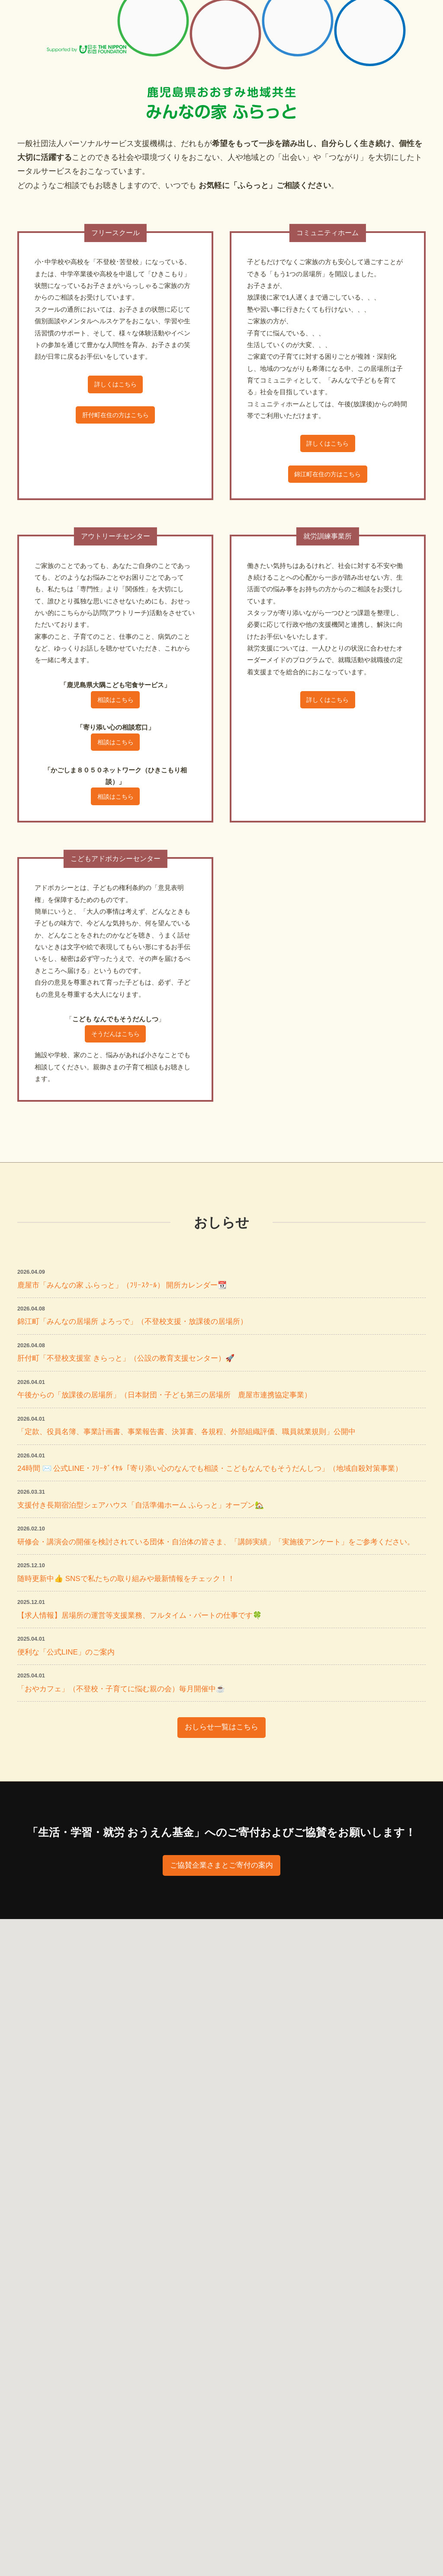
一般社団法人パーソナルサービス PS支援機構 (72, 26)
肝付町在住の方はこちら (115, 417)
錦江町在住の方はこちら (327, 477)
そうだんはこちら (115, 1043)
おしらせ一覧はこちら (221, 1768)
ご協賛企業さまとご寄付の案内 (221, 1907)
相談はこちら (115, 705)
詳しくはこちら (115, 386)
